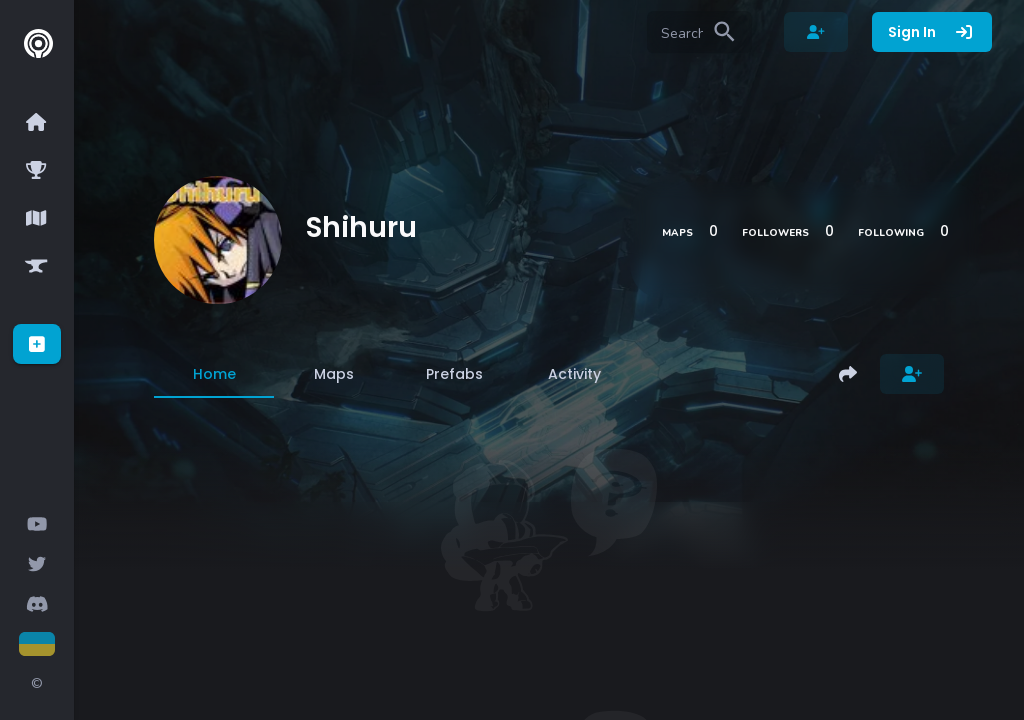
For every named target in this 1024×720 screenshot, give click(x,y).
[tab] (214, 374)
